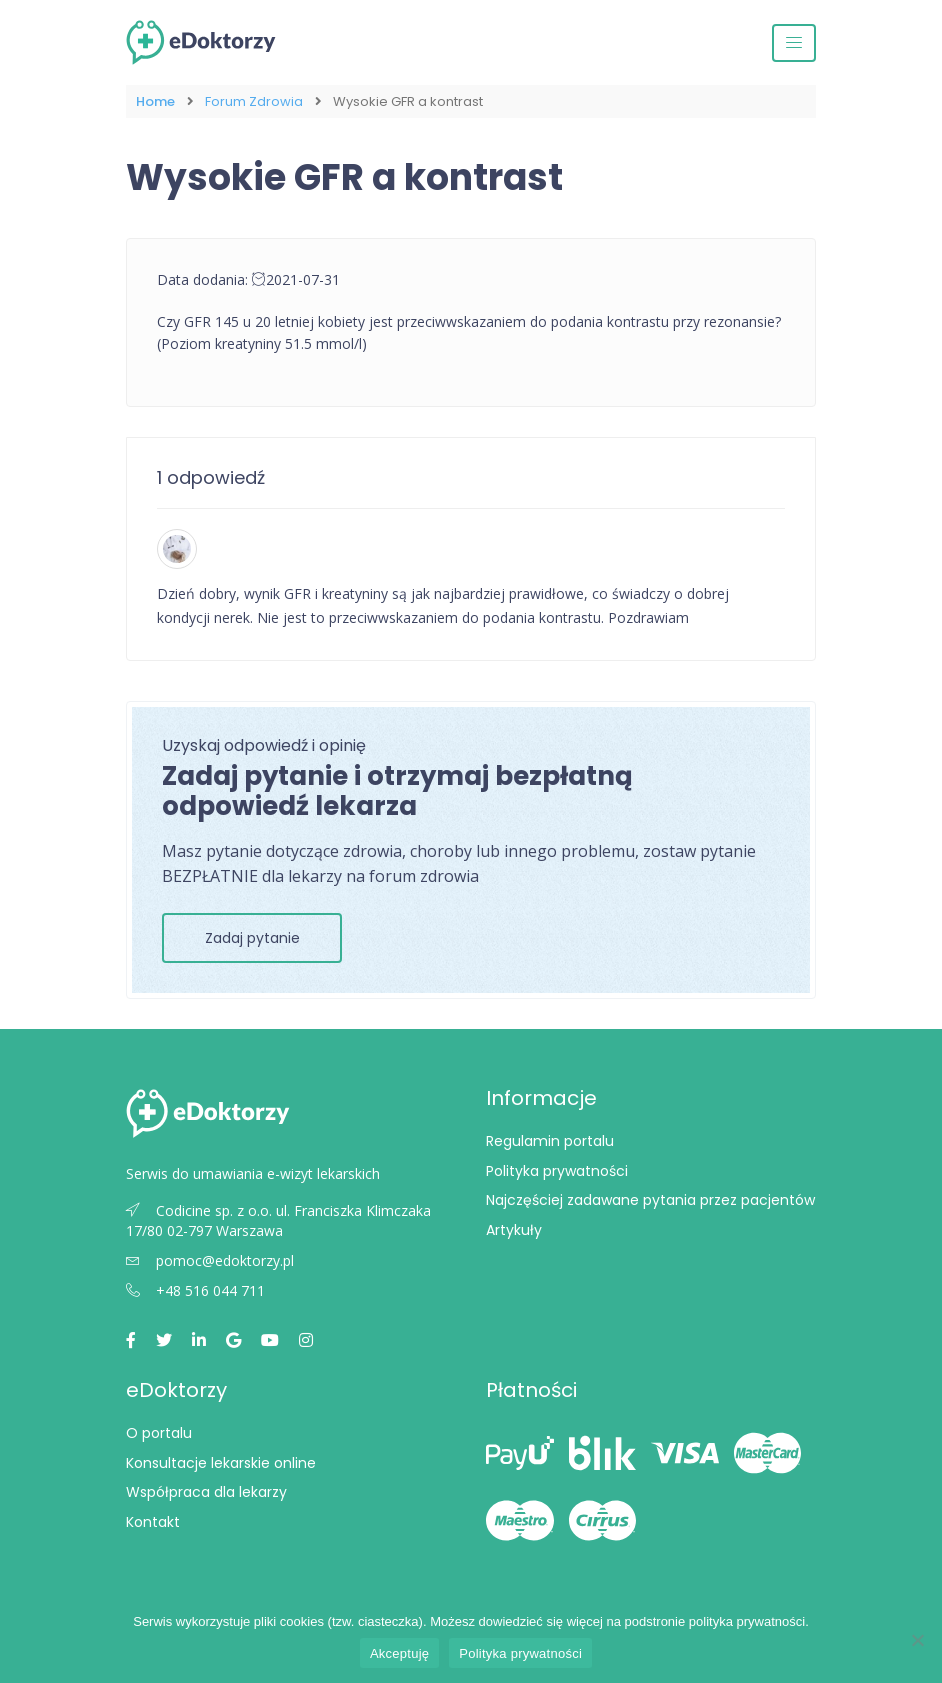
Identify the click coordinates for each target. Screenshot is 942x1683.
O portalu (159, 1433)
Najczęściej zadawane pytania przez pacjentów (650, 1200)
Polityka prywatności (557, 1171)
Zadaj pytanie (252, 938)
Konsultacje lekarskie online (221, 1463)
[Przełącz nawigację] (794, 43)
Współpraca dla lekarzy (206, 1492)
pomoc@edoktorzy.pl (210, 1260)
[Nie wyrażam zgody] (917, 1640)
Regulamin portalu (550, 1141)
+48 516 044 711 (195, 1290)
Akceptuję (399, 1653)
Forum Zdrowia (254, 101)
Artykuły (514, 1230)
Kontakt (153, 1522)
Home (155, 101)
